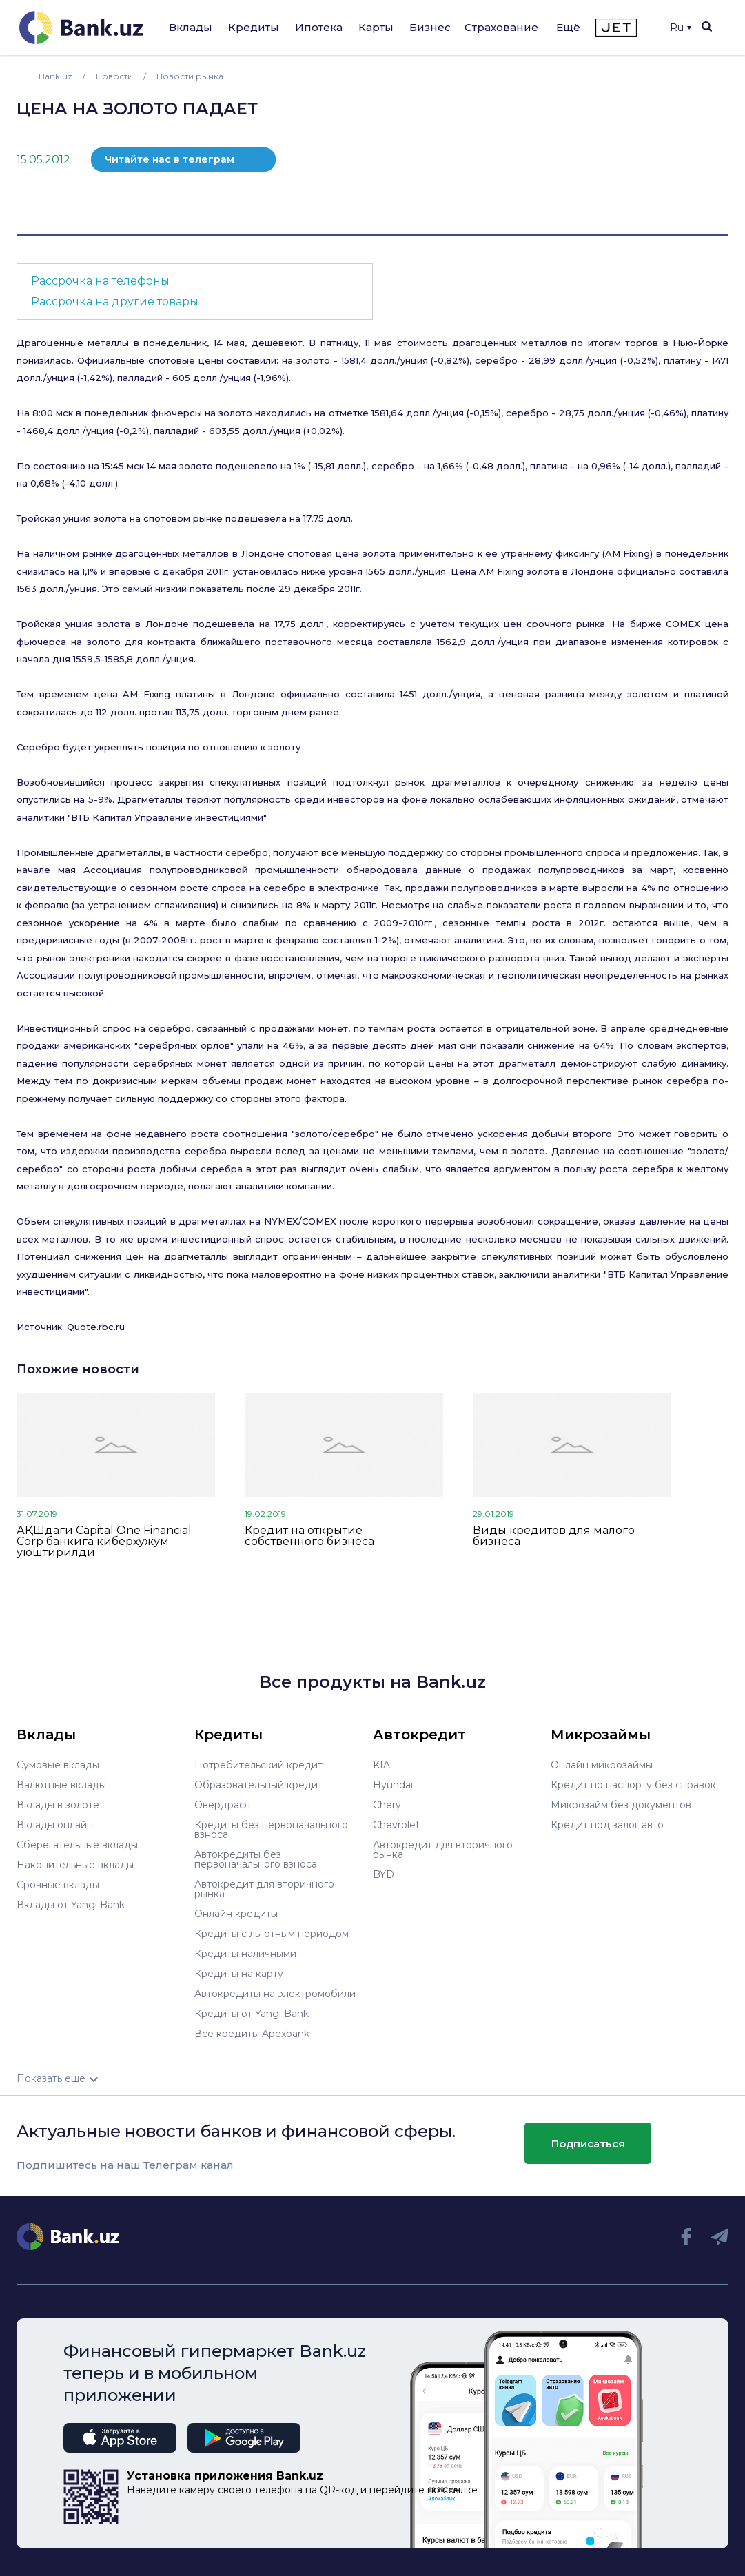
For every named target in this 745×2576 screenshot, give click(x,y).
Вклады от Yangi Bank (71, 1905)
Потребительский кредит (258, 1765)
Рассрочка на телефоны (100, 280)
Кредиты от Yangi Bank (251, 2013)
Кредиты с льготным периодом (271, 1934)
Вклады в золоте (58, 1805)
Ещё (568, 27)
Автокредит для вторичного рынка (264, 1889)
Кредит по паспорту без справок (633, 1785)
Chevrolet (396, 1825)
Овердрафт (223, 1805)
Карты (376, 27)
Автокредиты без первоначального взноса (255, 1859)
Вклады (190, 27)
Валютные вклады (61, 1785)
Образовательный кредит (258, 1785)
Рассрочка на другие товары (114, 301)
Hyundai (393, 1785)
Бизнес (430, 27)
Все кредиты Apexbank (251, 2033)
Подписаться (588, 2143)
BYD (383, 1874)
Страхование (501, 27)
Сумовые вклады (58, 1765)
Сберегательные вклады (77, 1845)
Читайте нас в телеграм (169, 159)
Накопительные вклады (75, 1865)
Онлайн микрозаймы (602, 1765)
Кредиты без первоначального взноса (271, 1830)
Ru (680, 27)
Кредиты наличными (245, 1954)
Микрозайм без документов (621, 1805)
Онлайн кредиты (236, 1914)
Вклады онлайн (55, 1825)
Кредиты (253, 27)
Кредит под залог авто (607, 1825)
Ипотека (319, 27)
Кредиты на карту (238, 1973)
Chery (387, 1805)
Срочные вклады (58, 1885)
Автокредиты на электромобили (275, 1993)
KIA (381, 1765)
